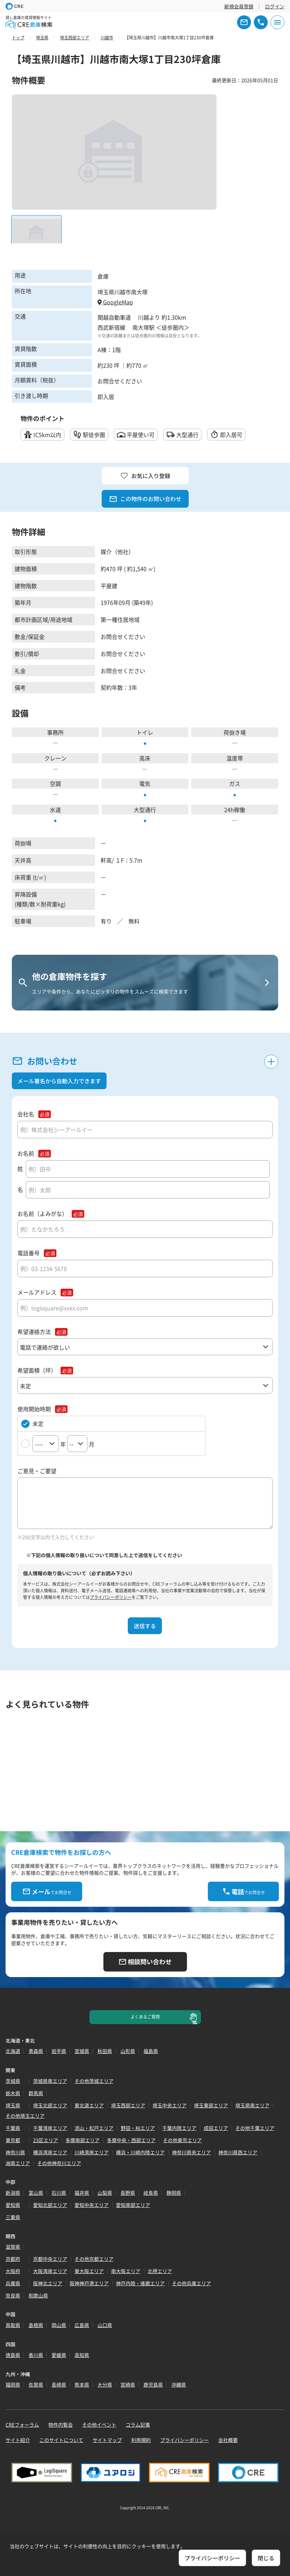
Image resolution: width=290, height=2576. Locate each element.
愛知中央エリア (92, 2204)
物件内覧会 (60, 2424)
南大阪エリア (125, 2270)
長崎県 (59, 2384)
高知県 (82, 2354)
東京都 (13, 2140)
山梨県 (104, 2192)
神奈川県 (15, 2152)
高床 (144, 758)
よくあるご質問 (145, 2017)
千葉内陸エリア (179, 2127)
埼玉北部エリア (50, 2105)
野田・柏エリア (138, 2127)
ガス (234, 783)
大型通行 (145, 809)
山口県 (104, 2324)
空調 (55, 783)
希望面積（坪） (36, 1370)
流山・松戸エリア (94, 2127)
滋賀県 (13, 2246)
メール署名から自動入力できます (59, 1081)
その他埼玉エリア (25, 2115)
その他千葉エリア (254, 2127)
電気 (144, 783)
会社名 (25, 1114)
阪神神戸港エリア (89, 2283)
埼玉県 (13, 2105)
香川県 (36, 2354)
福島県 (150, 2050)
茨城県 (13, 2080)
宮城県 (82, 2050)
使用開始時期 (34, 1409)
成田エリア (216, 2127)
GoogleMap (115, 302)
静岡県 (173, 2192)
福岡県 (13, 2384)
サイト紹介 (18, 2439)
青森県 (36, 2050)
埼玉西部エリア (128, 2105)
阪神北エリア (47, 2283)
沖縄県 (178, 2384)
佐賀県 (36, 2384)
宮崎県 (127, 2384)
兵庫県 (13, 2283)
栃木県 (13, 2093)
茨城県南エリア (50, 2080)
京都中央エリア (50, 2258)
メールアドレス (36, 1292)
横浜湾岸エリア (50, 2152)
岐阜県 (150, 2192)
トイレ (144, 732)
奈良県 (13, 2295)
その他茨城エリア (94, 2080)
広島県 (82, 2324)
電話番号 (28, 1253)
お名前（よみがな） (42, 1214)
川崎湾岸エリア (92, 2152)
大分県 (104, 2384)
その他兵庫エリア (191, 2283)
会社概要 (228, 2439)
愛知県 (13, 2204)
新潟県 (13, 2192)
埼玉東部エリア (211, 2105)
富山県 (36, 2192)
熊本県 (82, 2384)
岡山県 (59, 2324)
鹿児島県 (153, 2384)
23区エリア (45, 2140)
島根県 (36, 2324)
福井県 (82, 2192)
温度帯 (234, 758)
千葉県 (13, 2127)
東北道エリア (89, 2105)
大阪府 (13, 2270)
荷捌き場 (235, 732)
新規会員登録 (238, 6)
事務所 (55, 732)
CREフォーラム (22, 2424)
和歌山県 (38, 2295)
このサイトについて (61, 2439)
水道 (55, 809)
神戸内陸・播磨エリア (140, 2283)
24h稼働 (234, 809)
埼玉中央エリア (169, 2105)
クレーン (55, 758)
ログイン (274, 6)
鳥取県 (13, 2324)
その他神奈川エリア (59, 2163)
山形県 (127, 2050)
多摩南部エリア (82, 2140)
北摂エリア (160, 2270)
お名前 (25, 1153)
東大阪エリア (89, 2270)
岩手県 (59, 2050)
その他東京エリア (182, 2140)
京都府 (13, 2258)
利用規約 (141, 2439)
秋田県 (104, 2050)
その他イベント (99, 2424)
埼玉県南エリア (252, 2105)
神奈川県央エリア (191, 2152)
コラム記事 (138, 2424)
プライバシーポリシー (111, 1597)
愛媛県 (59, 2354)
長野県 (127, 2192)
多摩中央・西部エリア (131, 2140)
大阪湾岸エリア (50, 2270)
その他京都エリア (94, 2258)
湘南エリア (18, 2163)
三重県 (13, 2217)
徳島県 (13, 2354)
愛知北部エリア (50, 2204)
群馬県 (36, 2093)
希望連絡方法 (34, 1332)
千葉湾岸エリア (50, 2127)
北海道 (13, 2050)
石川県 (59, 2192)
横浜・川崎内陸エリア (140, 2152)
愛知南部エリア (133, 2204)
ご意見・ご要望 (36, 1471)
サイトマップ (107, 2439)
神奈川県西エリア (237, 2152)
